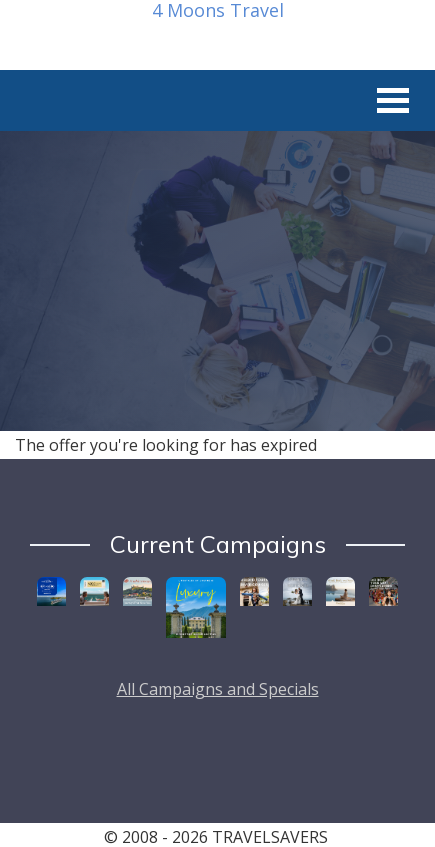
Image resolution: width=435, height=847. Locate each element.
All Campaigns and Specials (218, 689)
